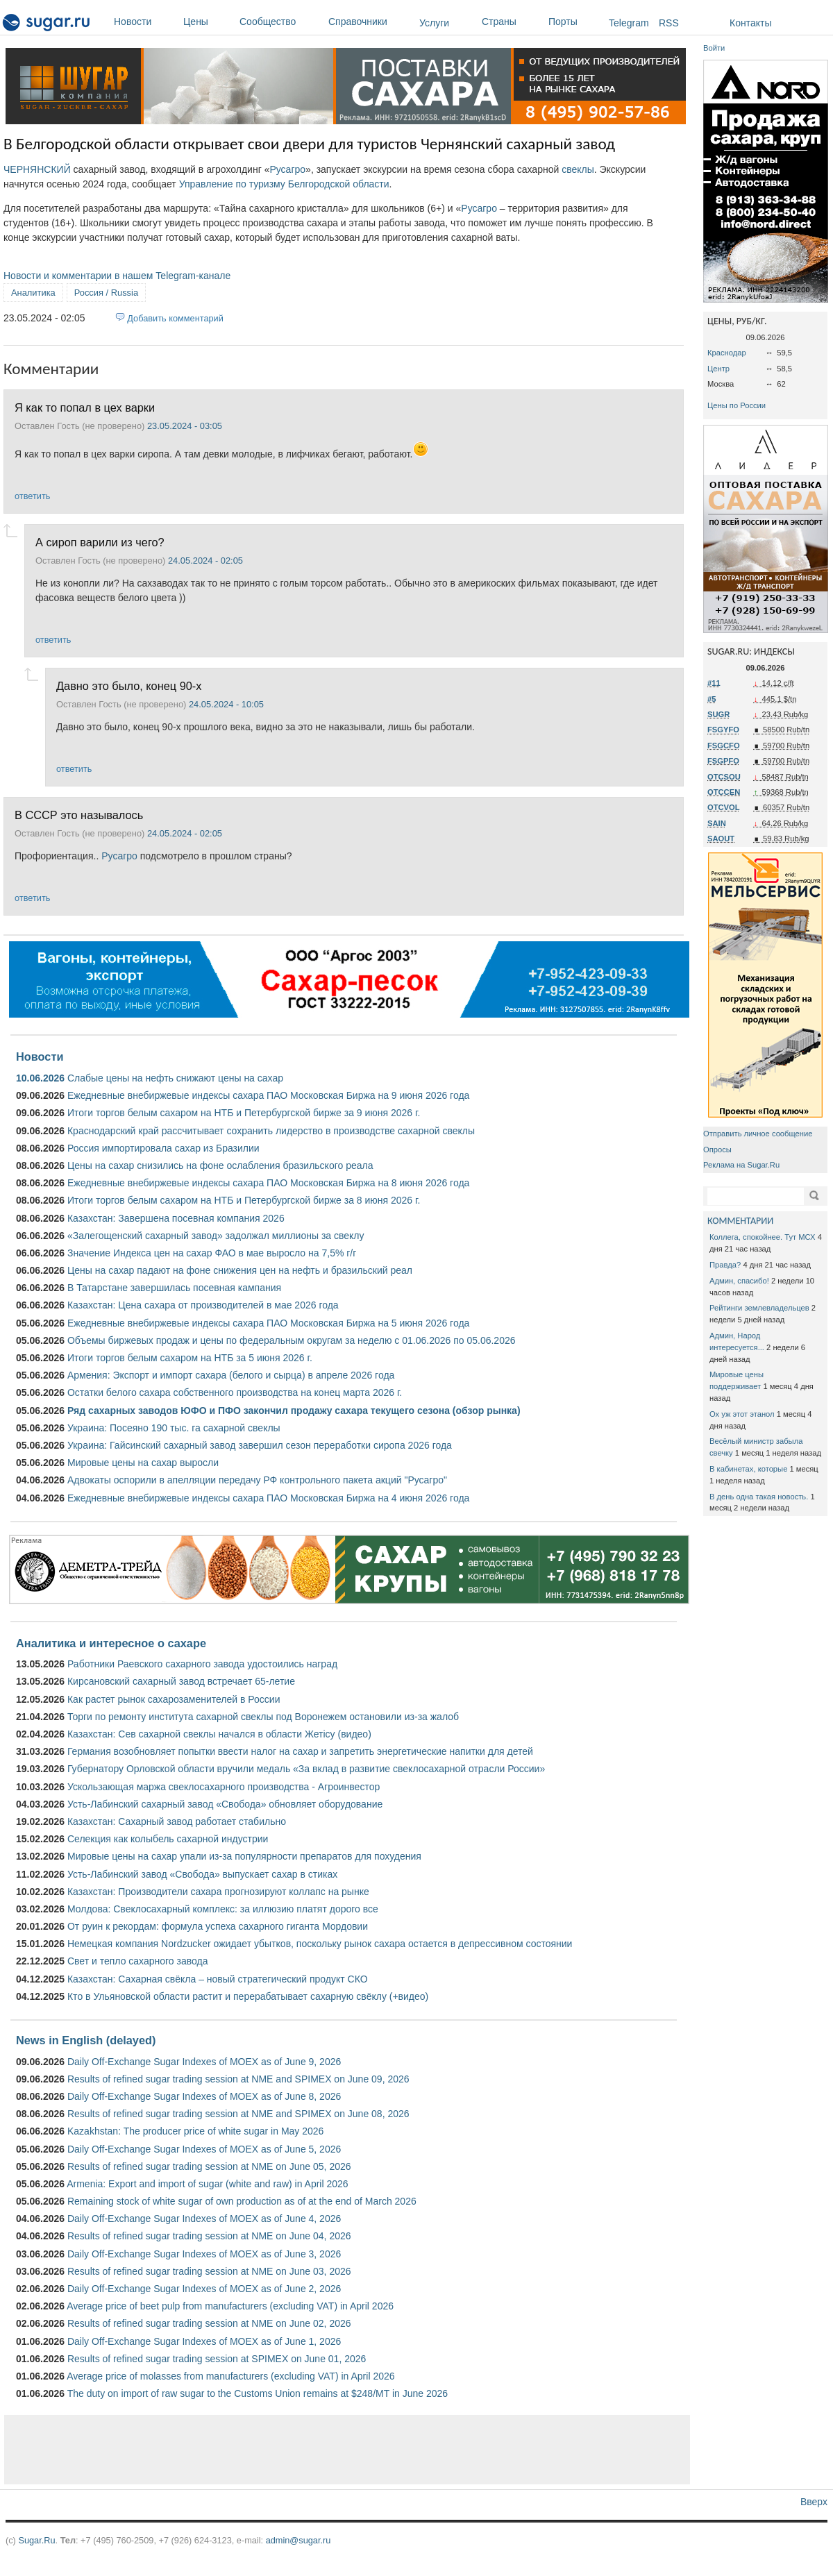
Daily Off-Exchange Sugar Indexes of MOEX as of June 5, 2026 (204, 2149)
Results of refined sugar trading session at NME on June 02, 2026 (209, 2323)
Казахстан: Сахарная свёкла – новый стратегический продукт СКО (217, 1979)
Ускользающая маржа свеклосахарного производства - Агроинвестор (223, 1786)
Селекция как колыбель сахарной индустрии (167, 1838)
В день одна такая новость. (758, 1496)
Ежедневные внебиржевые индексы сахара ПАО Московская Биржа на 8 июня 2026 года (268, 1182)
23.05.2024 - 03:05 (184, 426)
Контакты (750, 22)
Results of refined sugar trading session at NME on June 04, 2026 (209, 2235)
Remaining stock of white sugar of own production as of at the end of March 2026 (241, 2201)
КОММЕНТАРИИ (740, 1221)
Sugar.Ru (36, 2540)
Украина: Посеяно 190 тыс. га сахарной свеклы (173, 1427)
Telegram (629, 22)
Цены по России (736, 405)
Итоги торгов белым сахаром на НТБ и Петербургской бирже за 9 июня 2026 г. (243, 1112)
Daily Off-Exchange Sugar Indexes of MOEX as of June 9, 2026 (204, 2061)
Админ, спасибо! (739, 1281)
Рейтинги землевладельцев (759, 1308)
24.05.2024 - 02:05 (205, 560)
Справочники (370, 21)
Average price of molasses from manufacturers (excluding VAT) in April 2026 (230, 2376)
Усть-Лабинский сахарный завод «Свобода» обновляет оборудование (224, 1804)
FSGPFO (723, 761)
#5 (711, 699)
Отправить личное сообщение (757, 1133)
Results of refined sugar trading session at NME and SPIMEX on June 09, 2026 (238, 2079)
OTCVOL (723, 807)
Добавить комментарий (175, 318)
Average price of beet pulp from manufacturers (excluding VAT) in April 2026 (230, 2306)
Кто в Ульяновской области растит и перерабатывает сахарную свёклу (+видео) (247, 1996)
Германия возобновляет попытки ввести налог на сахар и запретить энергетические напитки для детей (300, 1751)
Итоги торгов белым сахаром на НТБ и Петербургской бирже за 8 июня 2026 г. (243, 1200)
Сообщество (280, 21)
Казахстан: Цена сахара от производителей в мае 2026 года (203, 1305)
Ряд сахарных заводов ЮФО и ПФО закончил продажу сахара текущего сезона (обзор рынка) (294, 1410)
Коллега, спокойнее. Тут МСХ (762, 1237)
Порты (575, 21)
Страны (511, 21)
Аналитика (33, 292)
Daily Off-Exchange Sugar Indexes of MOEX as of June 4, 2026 (204, 2218)
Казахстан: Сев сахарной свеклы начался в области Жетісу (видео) (219, 1734)
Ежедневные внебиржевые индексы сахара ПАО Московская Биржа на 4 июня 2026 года (268, 1498)
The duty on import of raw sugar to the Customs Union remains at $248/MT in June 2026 (257, 2393)
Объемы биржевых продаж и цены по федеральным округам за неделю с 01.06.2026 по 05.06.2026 (291, 1340)
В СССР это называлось (79, 815)
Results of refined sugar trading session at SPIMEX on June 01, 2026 (216, 2358)
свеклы (578, 169)
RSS (669, 22)
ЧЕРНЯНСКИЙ (37, 169)
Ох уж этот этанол (742, 1414)
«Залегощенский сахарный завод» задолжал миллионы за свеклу (215, 1235)
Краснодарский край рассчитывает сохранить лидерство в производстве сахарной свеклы (271, 1130)
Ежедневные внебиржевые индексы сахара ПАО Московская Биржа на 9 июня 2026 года (268, 1095)
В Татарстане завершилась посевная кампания (174, 1287)
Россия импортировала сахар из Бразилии (163, 1148)
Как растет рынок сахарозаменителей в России (173, 1699)
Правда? (725, 1265)
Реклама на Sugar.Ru (741, 1165)
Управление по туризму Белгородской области (284, 184)
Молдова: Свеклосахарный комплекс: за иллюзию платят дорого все (222, 1908)
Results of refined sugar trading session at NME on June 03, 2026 (209, 2271)
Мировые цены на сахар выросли (143, 1462)
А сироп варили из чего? (100, 542)
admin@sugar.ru (298, 2540)
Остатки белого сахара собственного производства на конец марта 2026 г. (234, 1392)
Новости (145, 21)
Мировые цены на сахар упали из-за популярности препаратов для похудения (244, 1856)
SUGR (718, 714)
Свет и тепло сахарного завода (137, 1961)
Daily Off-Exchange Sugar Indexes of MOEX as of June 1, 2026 (204, 2341)
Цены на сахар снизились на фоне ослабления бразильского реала (220, 1165)
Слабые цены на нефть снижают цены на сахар (175, 1078)
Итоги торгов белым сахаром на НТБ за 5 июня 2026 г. (189, 1357)
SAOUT (720, 838)
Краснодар (726, 352)
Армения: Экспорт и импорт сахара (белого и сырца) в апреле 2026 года (230, 1375)
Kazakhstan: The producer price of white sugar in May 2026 (195, 2131)
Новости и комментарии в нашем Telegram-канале (116, 275)
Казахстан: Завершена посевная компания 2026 (176, 1218)
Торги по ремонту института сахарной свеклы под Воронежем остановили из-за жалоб (263, 1716)
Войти (714, 48)
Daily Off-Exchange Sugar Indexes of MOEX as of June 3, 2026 (204, 2253)
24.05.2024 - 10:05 (226, 704)
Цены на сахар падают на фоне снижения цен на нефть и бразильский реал (239, 1270)
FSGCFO (723, 745)
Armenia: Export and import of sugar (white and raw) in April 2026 (207, 2183)
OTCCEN (723, 792)
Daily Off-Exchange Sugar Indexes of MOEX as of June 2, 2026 (204, 2288)
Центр (718, 368)
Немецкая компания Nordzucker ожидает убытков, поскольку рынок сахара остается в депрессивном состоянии (319, 1943)
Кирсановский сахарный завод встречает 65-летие (181, 1681)
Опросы (717, 1149)
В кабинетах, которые (748, 1469)
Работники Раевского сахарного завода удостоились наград (202, 1663)
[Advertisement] (347, 2449)
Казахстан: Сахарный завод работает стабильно (176, 1821)
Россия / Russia (106, 292)
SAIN (716, 823)
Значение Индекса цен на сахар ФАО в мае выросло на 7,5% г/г (211, 1252)
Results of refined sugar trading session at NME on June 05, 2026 (209, 2166)
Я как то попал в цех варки (85, 407)
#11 (714, 683)
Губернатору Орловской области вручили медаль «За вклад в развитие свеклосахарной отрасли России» (306, 1768)
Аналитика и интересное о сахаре (111, 1643)
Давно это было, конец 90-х (128, 686)
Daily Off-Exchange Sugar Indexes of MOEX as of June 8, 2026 (204, 2096)
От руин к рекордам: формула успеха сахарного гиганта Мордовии (217, 1926)
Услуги (434, 22)
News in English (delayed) (85, 2040)
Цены (208, 21)
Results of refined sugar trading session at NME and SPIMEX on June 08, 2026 (238, 2113)
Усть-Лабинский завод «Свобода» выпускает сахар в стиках (202, 1874)
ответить (32, 496)
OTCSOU (724, 777)
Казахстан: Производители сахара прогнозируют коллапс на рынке (218, 1891)
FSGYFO (723, 729)
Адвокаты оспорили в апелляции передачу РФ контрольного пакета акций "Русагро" (257, 1479)
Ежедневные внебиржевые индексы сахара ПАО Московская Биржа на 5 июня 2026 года (268, 1323)
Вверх (813, 2501)
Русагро (287, 169)
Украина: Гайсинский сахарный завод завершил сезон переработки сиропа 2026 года (259, 1445)
